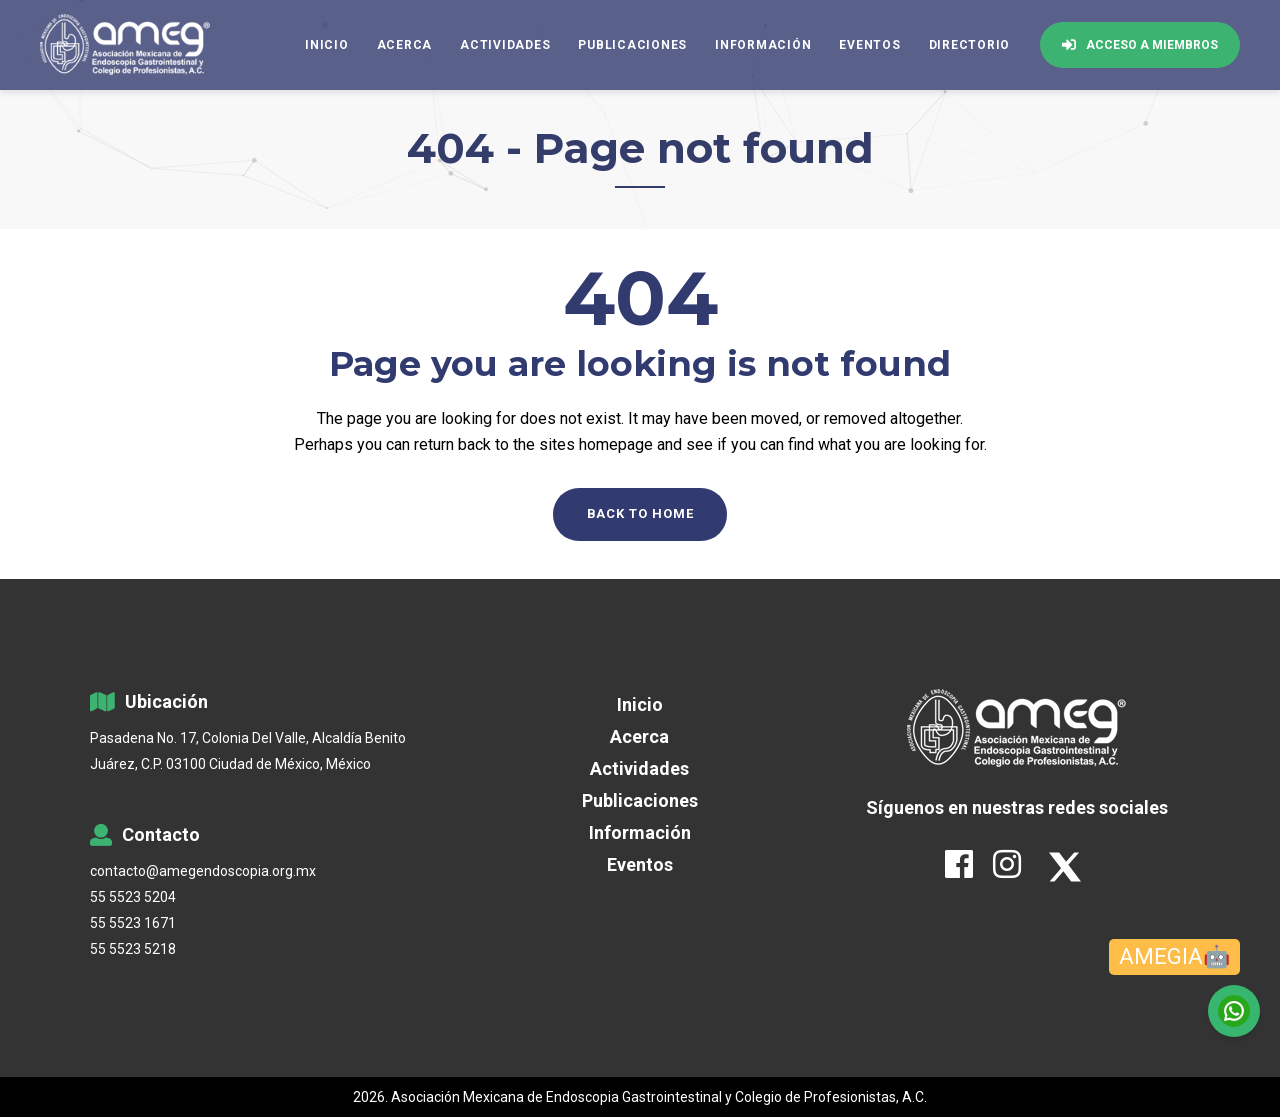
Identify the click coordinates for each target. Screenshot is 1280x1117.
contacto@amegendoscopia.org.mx (203, 871)
